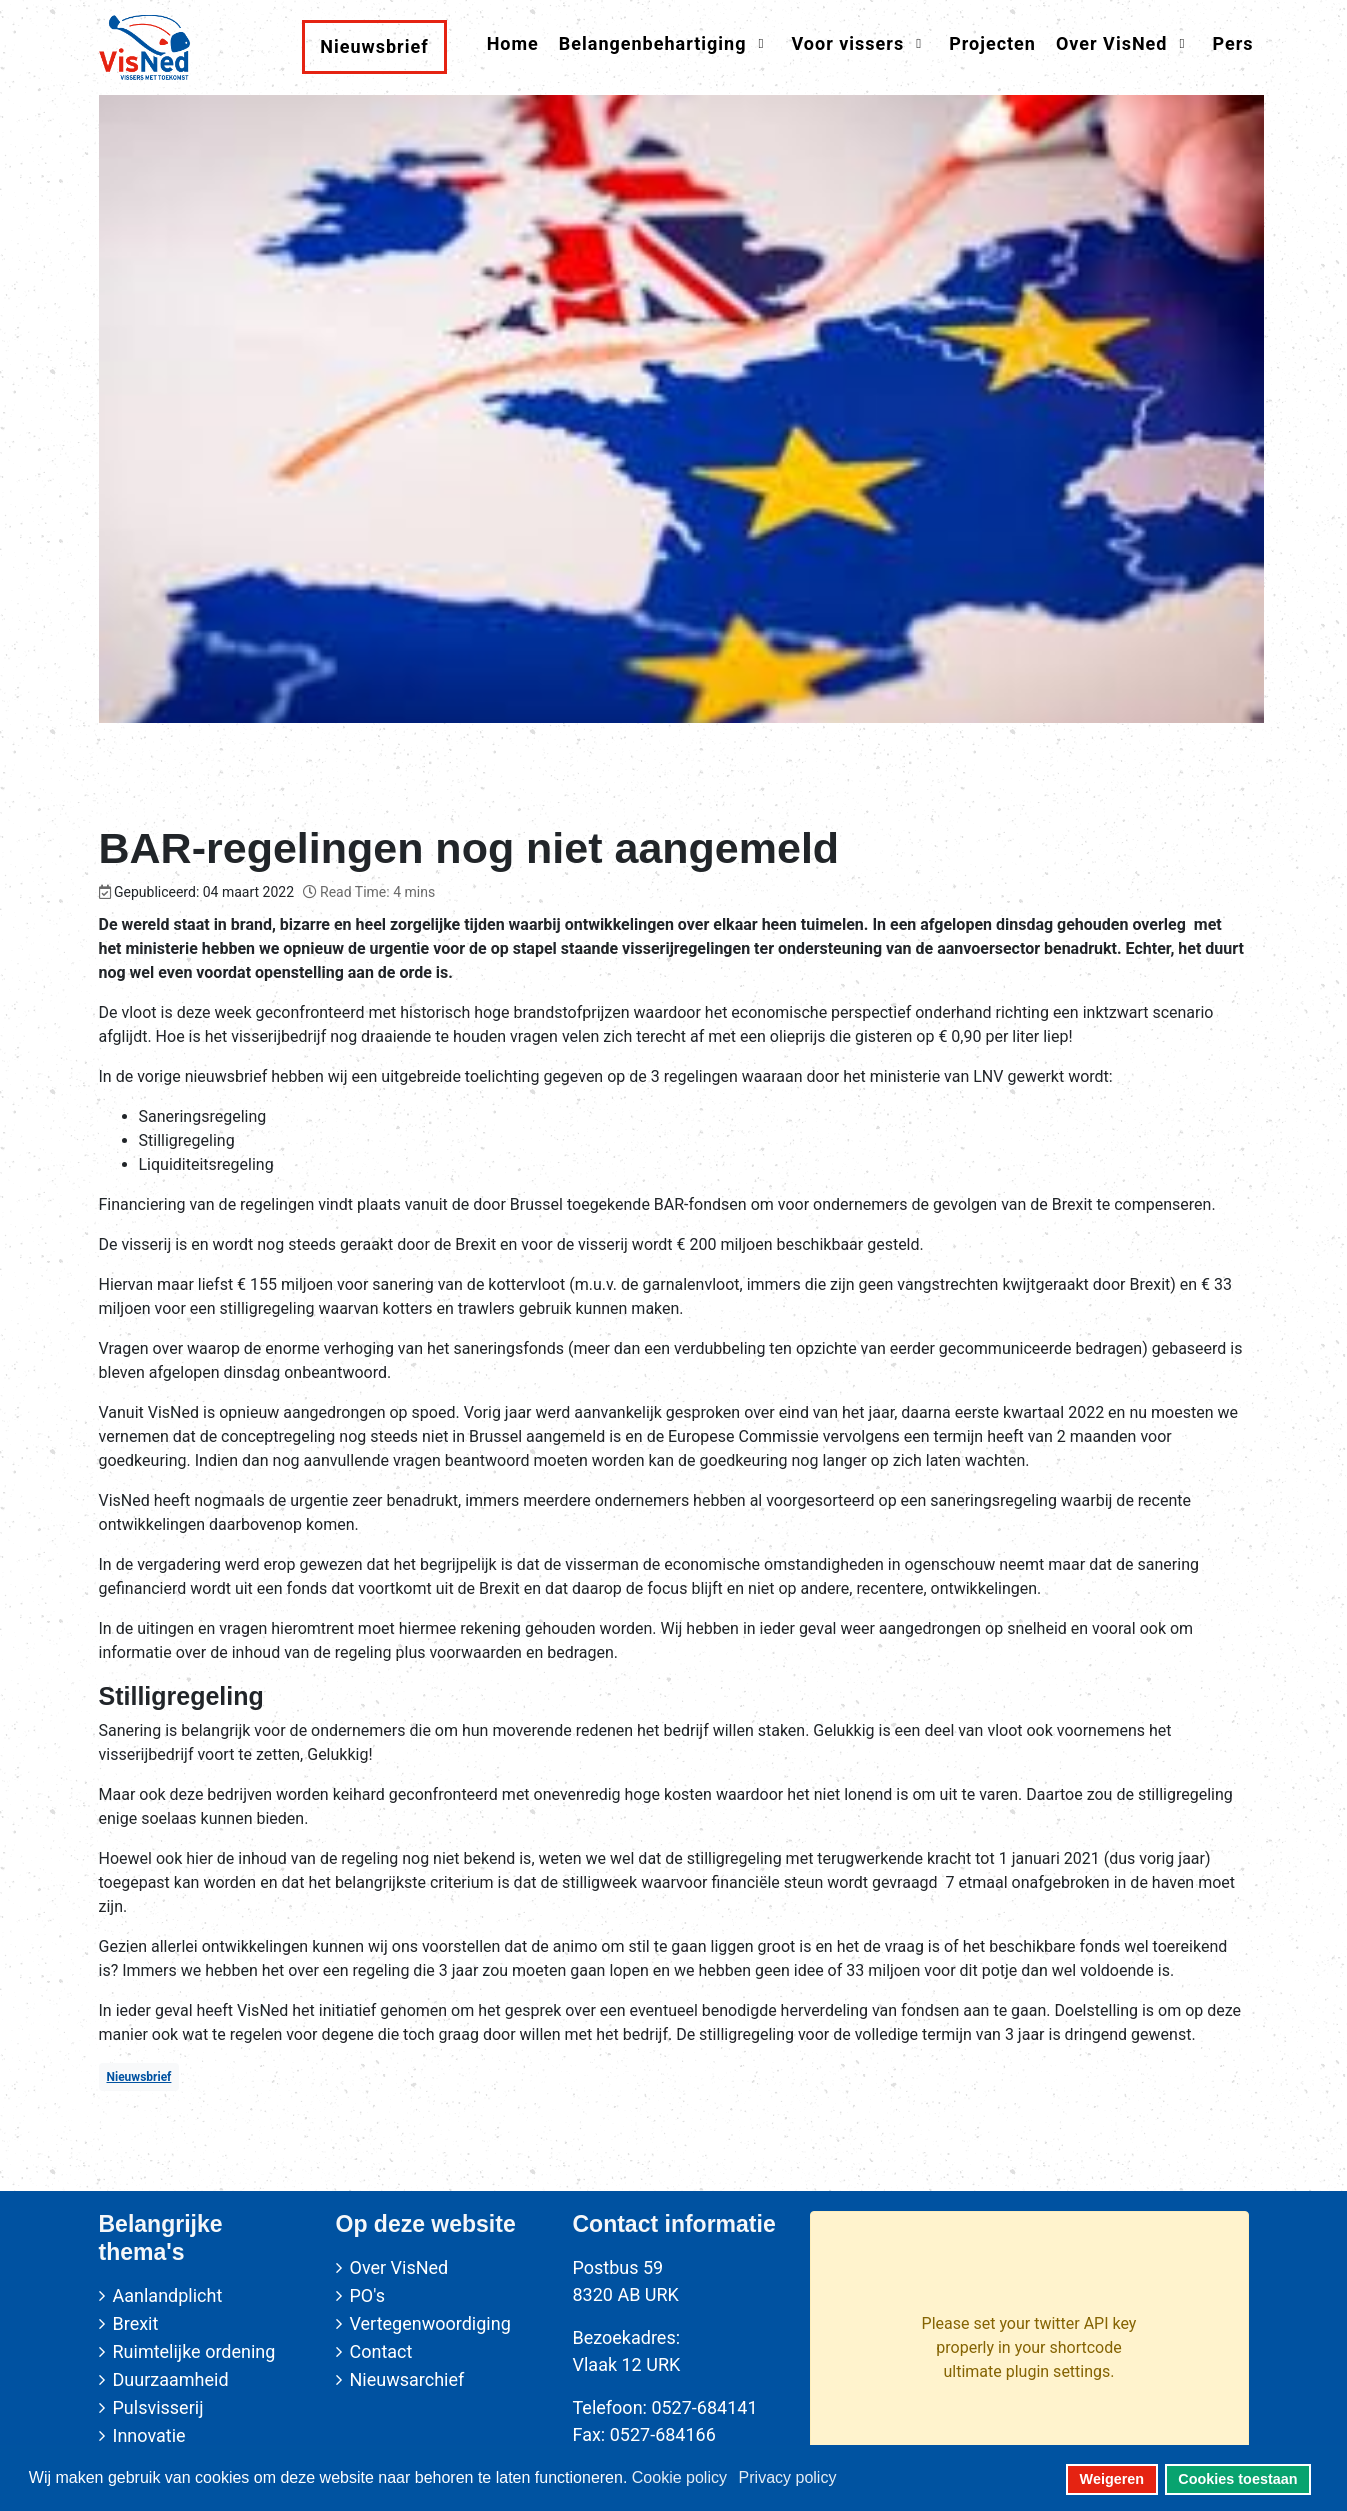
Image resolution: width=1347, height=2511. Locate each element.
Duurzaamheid (171, 2379)
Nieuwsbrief (139, 2077)
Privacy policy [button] (788, 2477)
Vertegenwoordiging (430, 2323)
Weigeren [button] (1112, 2479)
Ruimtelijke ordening (194, 2351)
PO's (367, 2295)
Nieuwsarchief (407, 2379)
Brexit (136, 2323)
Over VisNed (399, 2267)
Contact (381, 2351)
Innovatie (149, 2435)
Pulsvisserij (158, 2407)
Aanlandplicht (168, 2295)
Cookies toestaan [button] (1237, 2479)
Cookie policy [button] (679, 2477)
